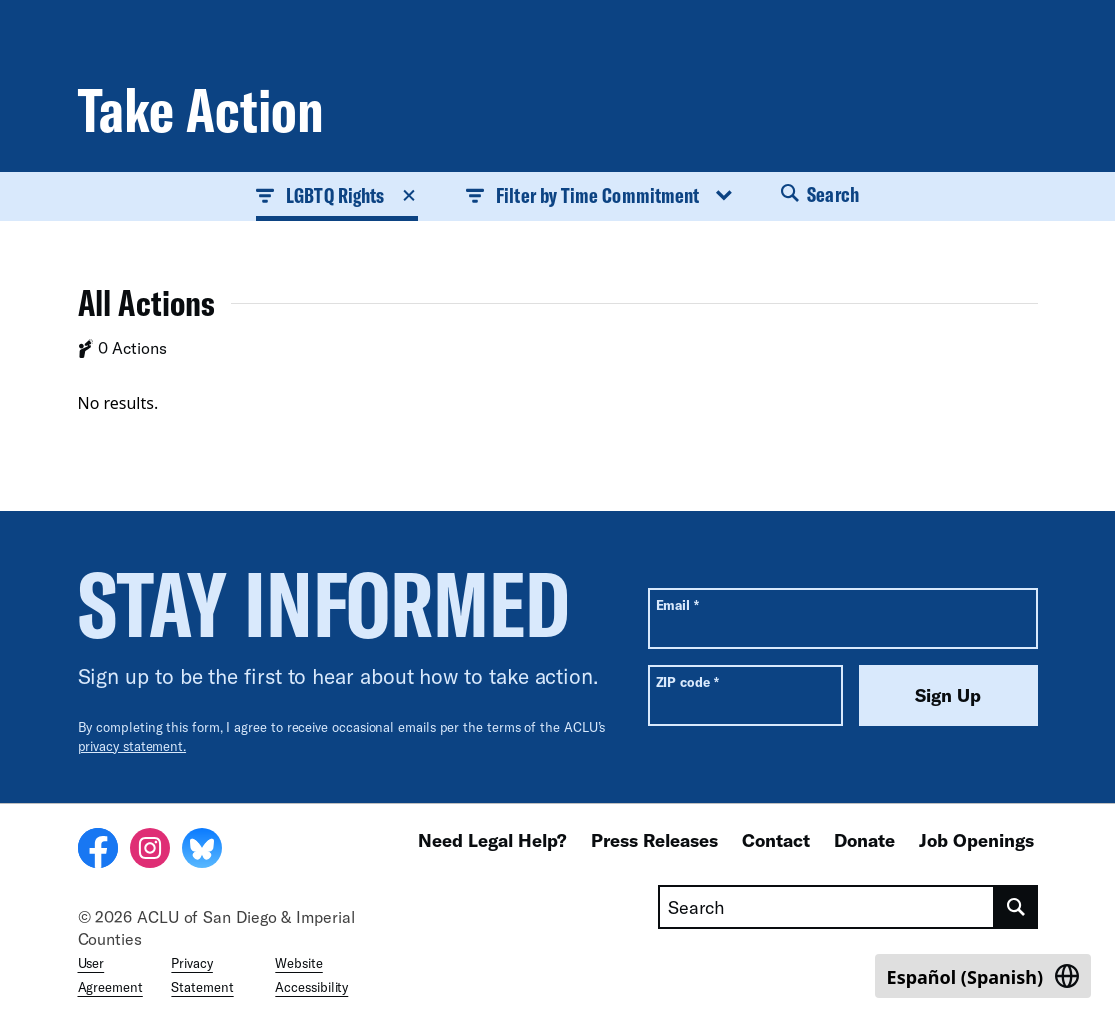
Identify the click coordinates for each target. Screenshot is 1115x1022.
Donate (864, 840)
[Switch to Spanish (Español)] (983, 976)
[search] (1016, 907)
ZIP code (687, 681)
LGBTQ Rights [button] (337, 195)
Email (677, 604)
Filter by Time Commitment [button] (599, 195)
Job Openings (976, 840)
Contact (776, 840)
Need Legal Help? (492, 840)
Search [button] (820, 194)
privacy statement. (132, 746)
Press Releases (654, 840)
